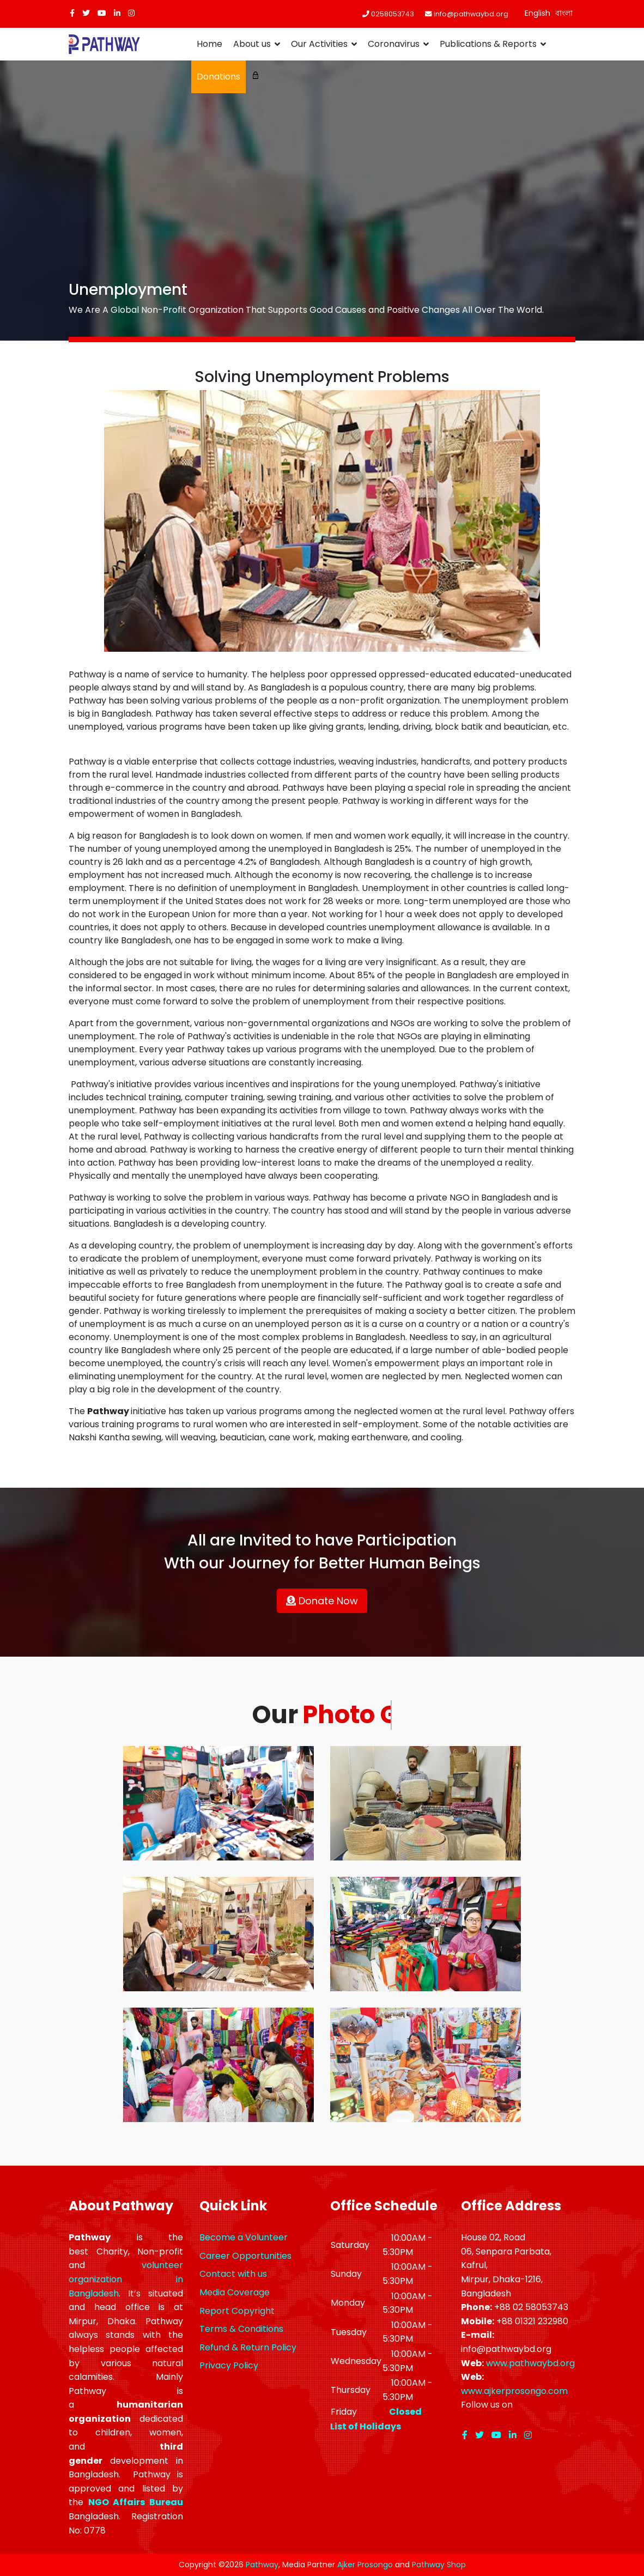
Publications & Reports (488, 44)
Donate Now (322, 1601)
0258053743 (392, 14)
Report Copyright (237, 2311)
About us (252, 44)
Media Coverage (234, 2292)
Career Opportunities (245, 2256)
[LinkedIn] (117, 13)
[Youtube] (102, 13)
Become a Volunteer (243, 2237)
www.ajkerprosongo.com (514, 2391)
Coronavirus (394, 44)
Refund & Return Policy (247, 2347)
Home (209, 44)
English (537, 13)
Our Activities (319, 44)
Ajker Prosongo (365, 2564)
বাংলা (564, 13)
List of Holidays (365, 2426)
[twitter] (86, 13)
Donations (218, 76)
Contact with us (233, 2274)
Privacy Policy (228, 2365)
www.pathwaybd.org (530, 2363)
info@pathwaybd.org (471, 14)
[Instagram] (131, 13)
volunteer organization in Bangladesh (126, 2279)
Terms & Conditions (241, 2329)
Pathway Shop (439, 2564)
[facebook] (72, 13)
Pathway (262, 2564)
